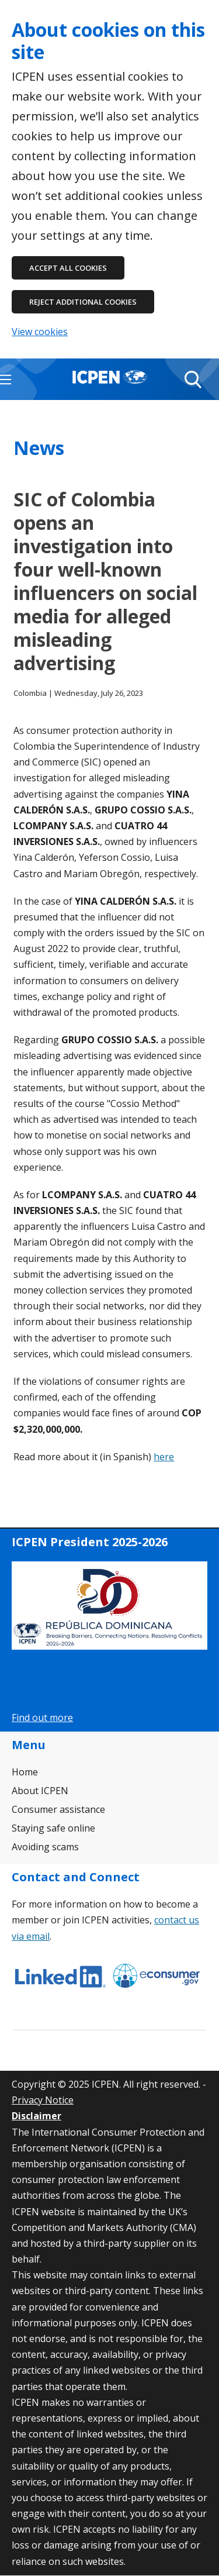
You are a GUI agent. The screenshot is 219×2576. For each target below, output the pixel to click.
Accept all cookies (68, 268)
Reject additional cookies (83, 301)
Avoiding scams (45, 1846)
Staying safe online (53, 1828)
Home (25, 1771)
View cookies (40, 331)
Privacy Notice (43, 2100)
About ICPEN (40, 1790)
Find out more (42, 1717)
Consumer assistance (58, 1809)
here (164, 1456)
